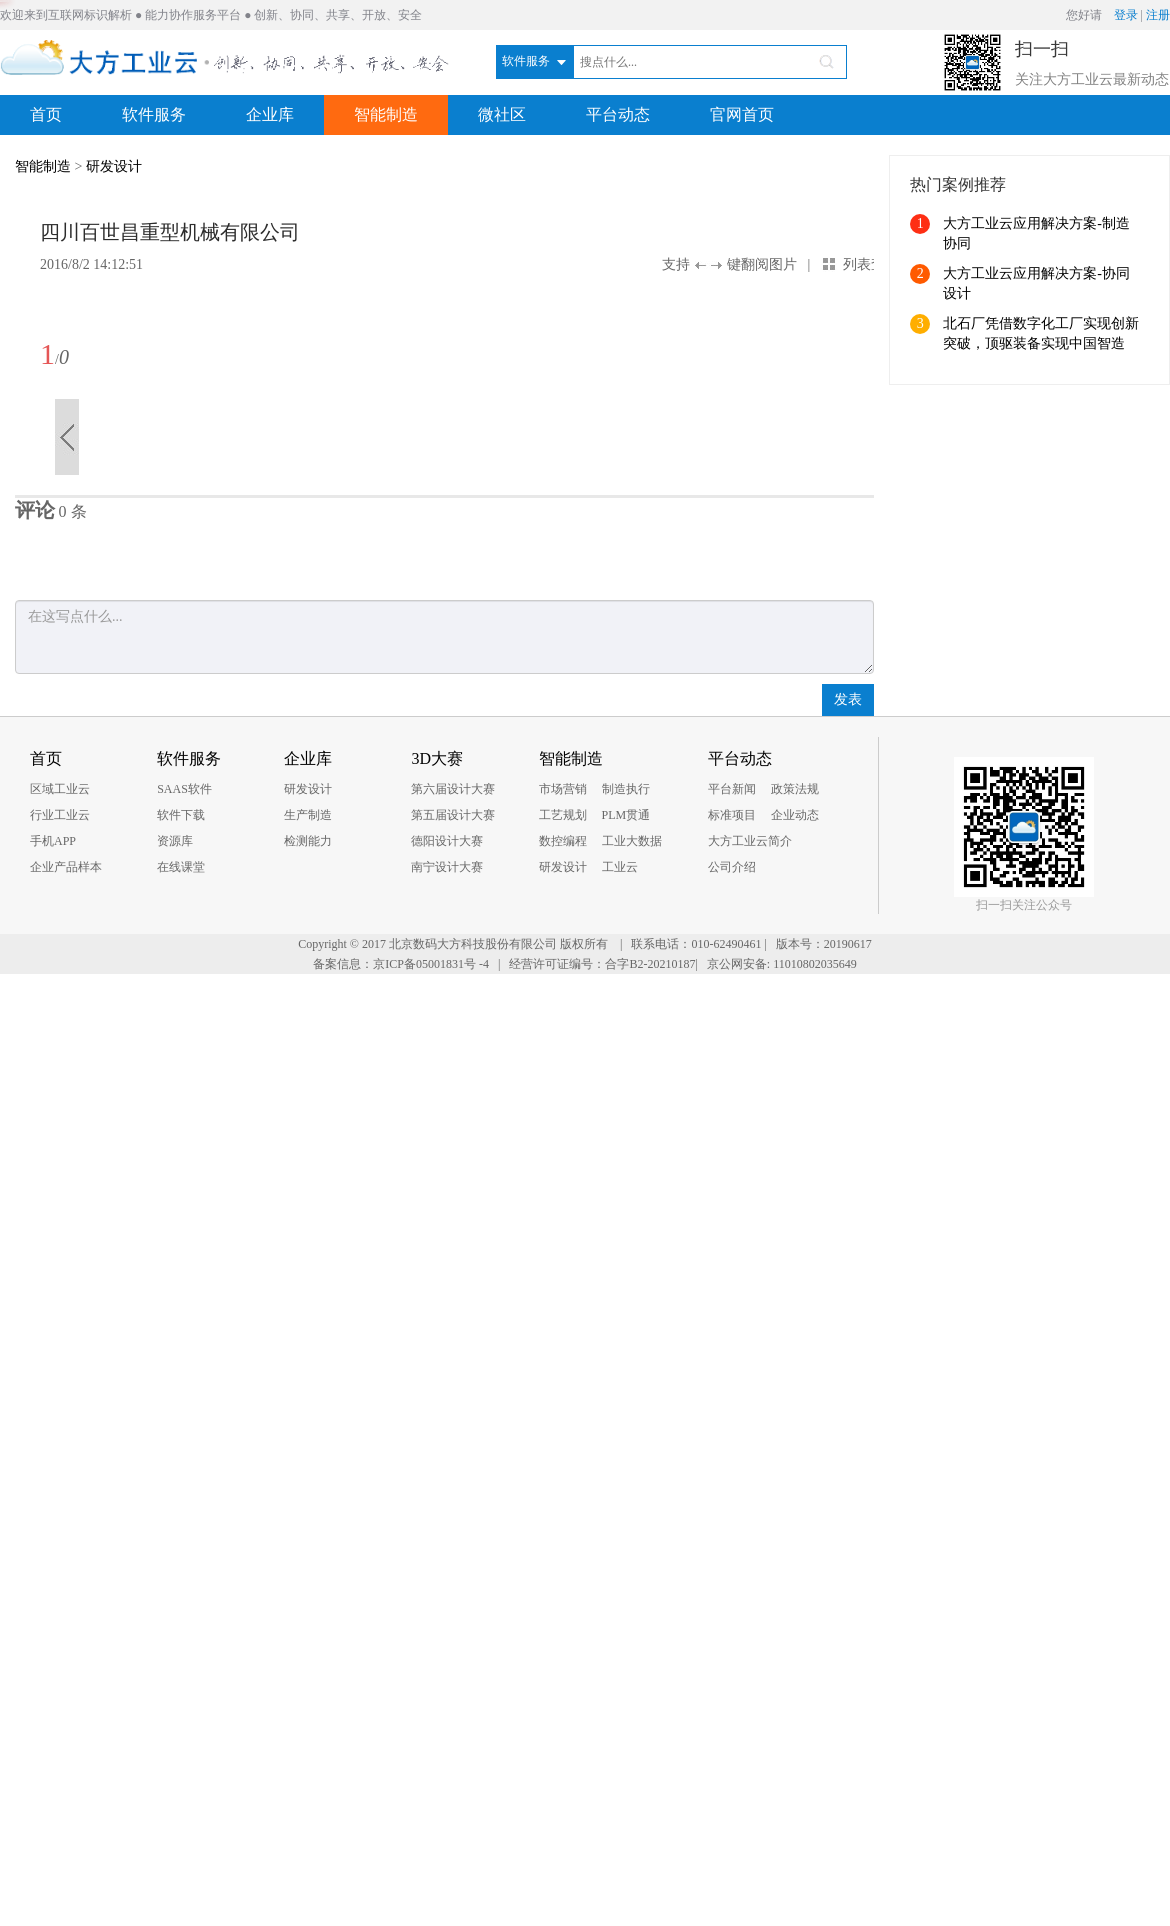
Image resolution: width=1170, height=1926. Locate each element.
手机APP (53, 841)
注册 (1158, 15)
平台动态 (618, 114)
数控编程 (563, 841)
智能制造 (386, 114)
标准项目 (732, 815)
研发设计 (114, 166)
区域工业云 (60, 789)
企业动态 (795, 815)
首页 (46, 114)
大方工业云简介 (750, 841)
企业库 (270, 114)
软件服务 (154, 114)
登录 (1126, 15)
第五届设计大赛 (453, 815)
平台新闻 (732, 789)
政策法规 (795, 789)
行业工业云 (60, 815)
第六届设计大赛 (453, 789)
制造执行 (626, 789)
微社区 (502, 114)
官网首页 (742, 114)
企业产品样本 (66, 867)
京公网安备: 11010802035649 (782, 964)
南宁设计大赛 (447, 867)
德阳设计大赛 (447, 841)
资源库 (175, 841)
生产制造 (308, 815)
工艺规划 (563, 815)
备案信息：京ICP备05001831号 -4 (401, 964)
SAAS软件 (184, 789)
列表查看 (871, 264)
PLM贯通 (626, 815)
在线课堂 (181, 867)
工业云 (620, 867)
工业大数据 (632, 841)
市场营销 (563, 789)
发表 (848, 699)
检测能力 (308, 841)
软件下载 (181, 815)
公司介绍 (732, 867)
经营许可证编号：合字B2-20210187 (602, 964)
